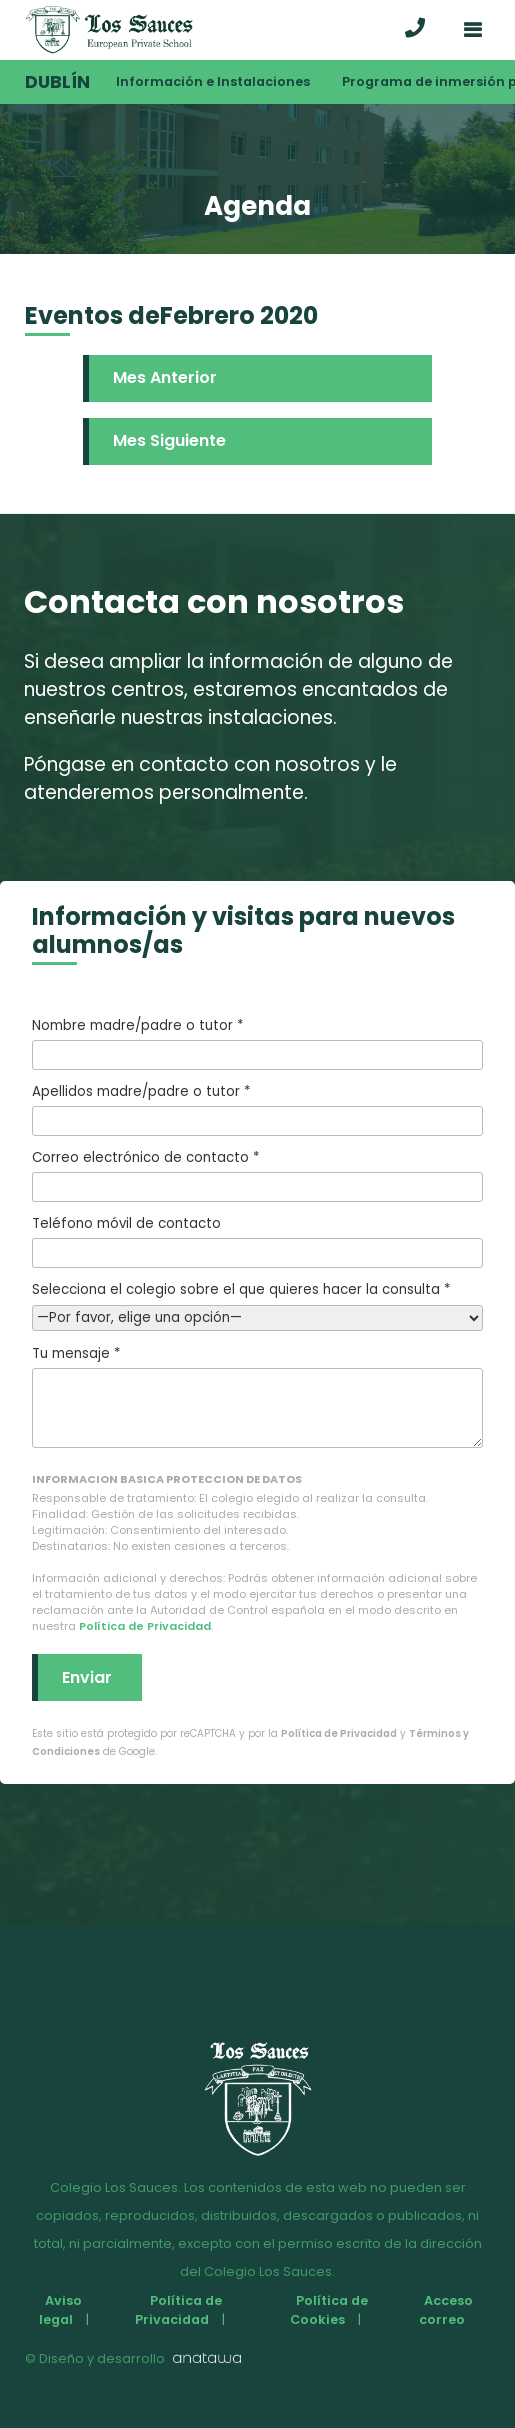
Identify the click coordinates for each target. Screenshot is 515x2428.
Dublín (57, 82)
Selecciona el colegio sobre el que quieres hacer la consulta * (257, 1303)
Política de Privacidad (145, 1626)
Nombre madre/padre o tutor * (257, 1043)
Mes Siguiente (169, 440)
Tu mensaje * (257, 1396)
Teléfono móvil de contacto (257, 1241)
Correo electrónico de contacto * (257, 1175)
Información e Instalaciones (213, 81)
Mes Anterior (165, 377)
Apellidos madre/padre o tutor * (257, 1109)
